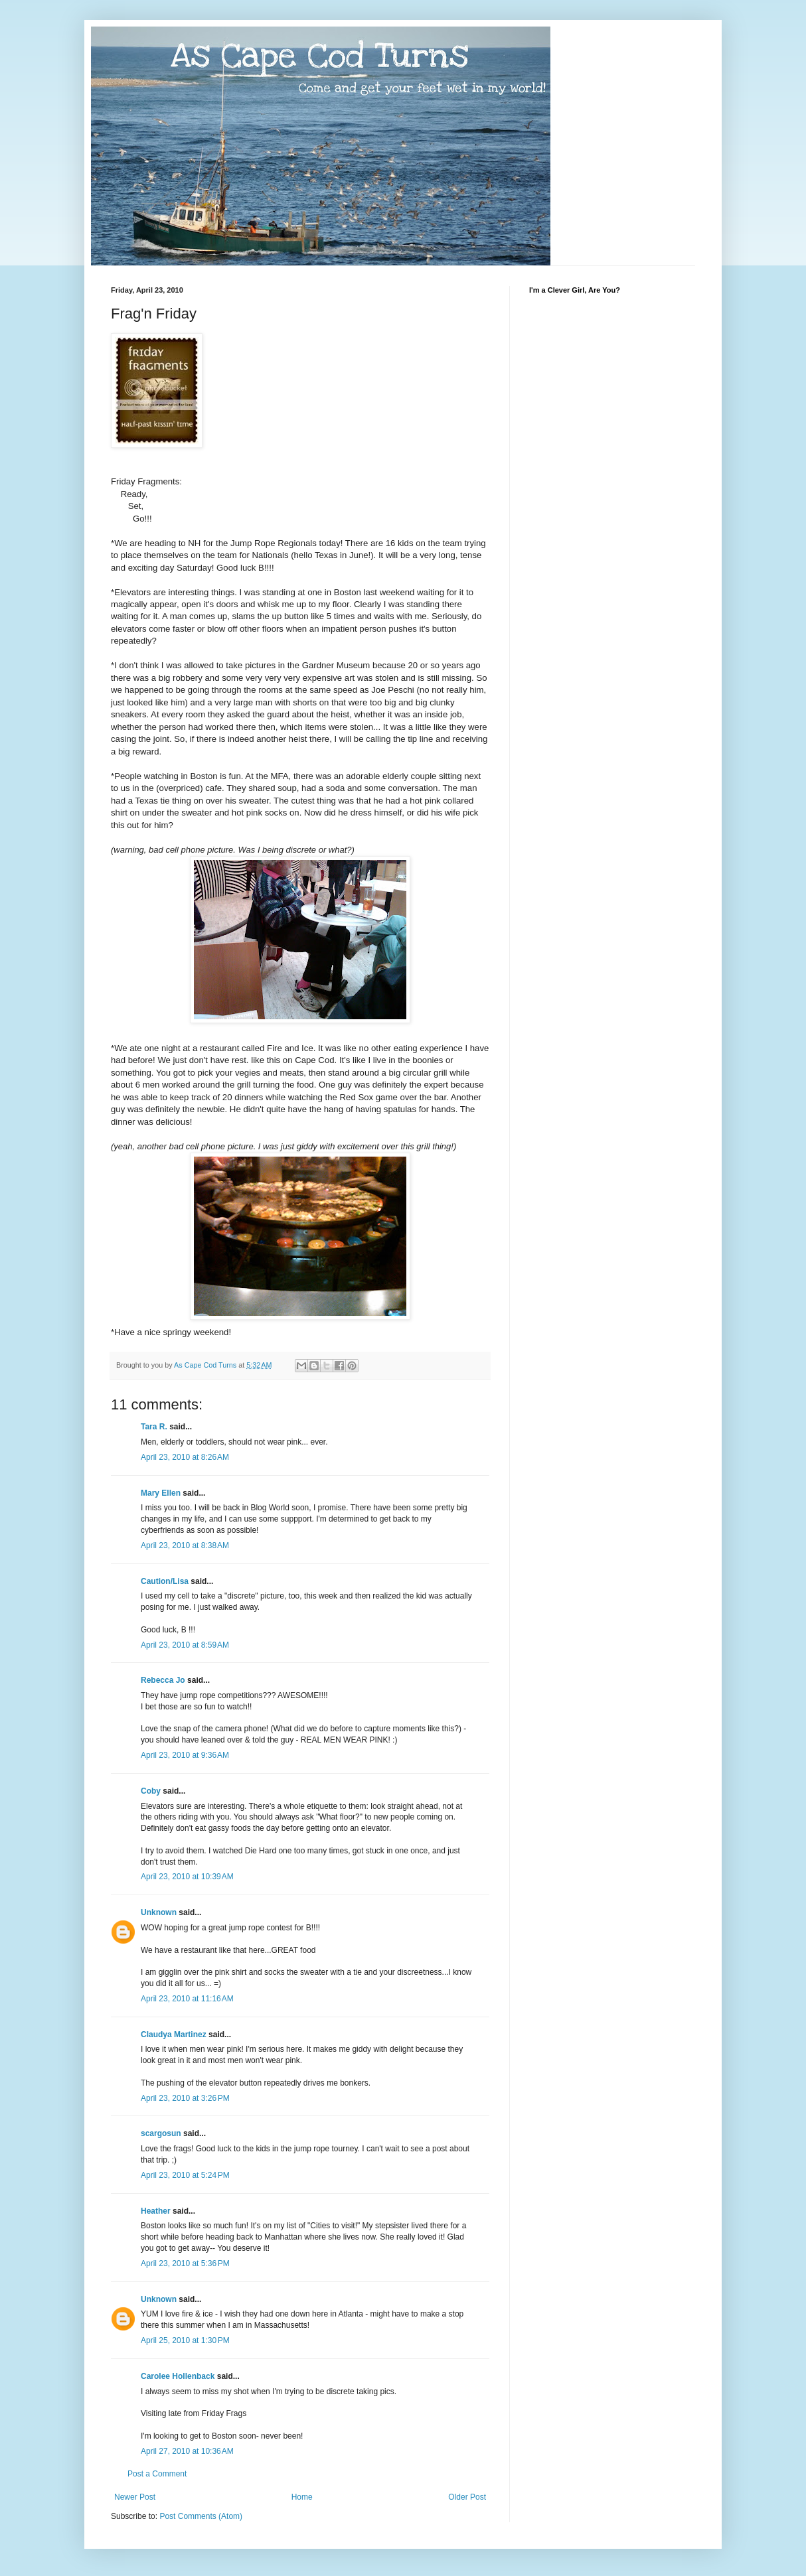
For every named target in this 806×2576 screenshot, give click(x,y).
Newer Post (134, 2497)
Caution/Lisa (165, 1581)
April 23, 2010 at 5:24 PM (185, 2175)
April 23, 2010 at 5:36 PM (185, 2263)
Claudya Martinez (173, 2034)
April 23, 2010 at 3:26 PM (185, 2098)
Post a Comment (157, 2473)
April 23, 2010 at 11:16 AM (187, 1998)
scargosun (161, 2133)
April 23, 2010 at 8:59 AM (185, 1645)
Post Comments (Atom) (200, 2516)
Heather (156, 2211)
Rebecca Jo (163, 1680)
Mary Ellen (161, 1493)
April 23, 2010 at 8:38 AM (185, 1545)
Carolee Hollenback (177, 2376)
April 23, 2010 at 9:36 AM (185, 1755)
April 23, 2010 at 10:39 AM (187, 1876)
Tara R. (154, 1426)
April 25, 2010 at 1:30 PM (185, 2340)
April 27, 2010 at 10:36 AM (187, 2451)
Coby (151, 1791)
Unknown (159, 1912)
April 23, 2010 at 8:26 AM (185, 1457)
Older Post (467, 2497)
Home (302, 2497)
